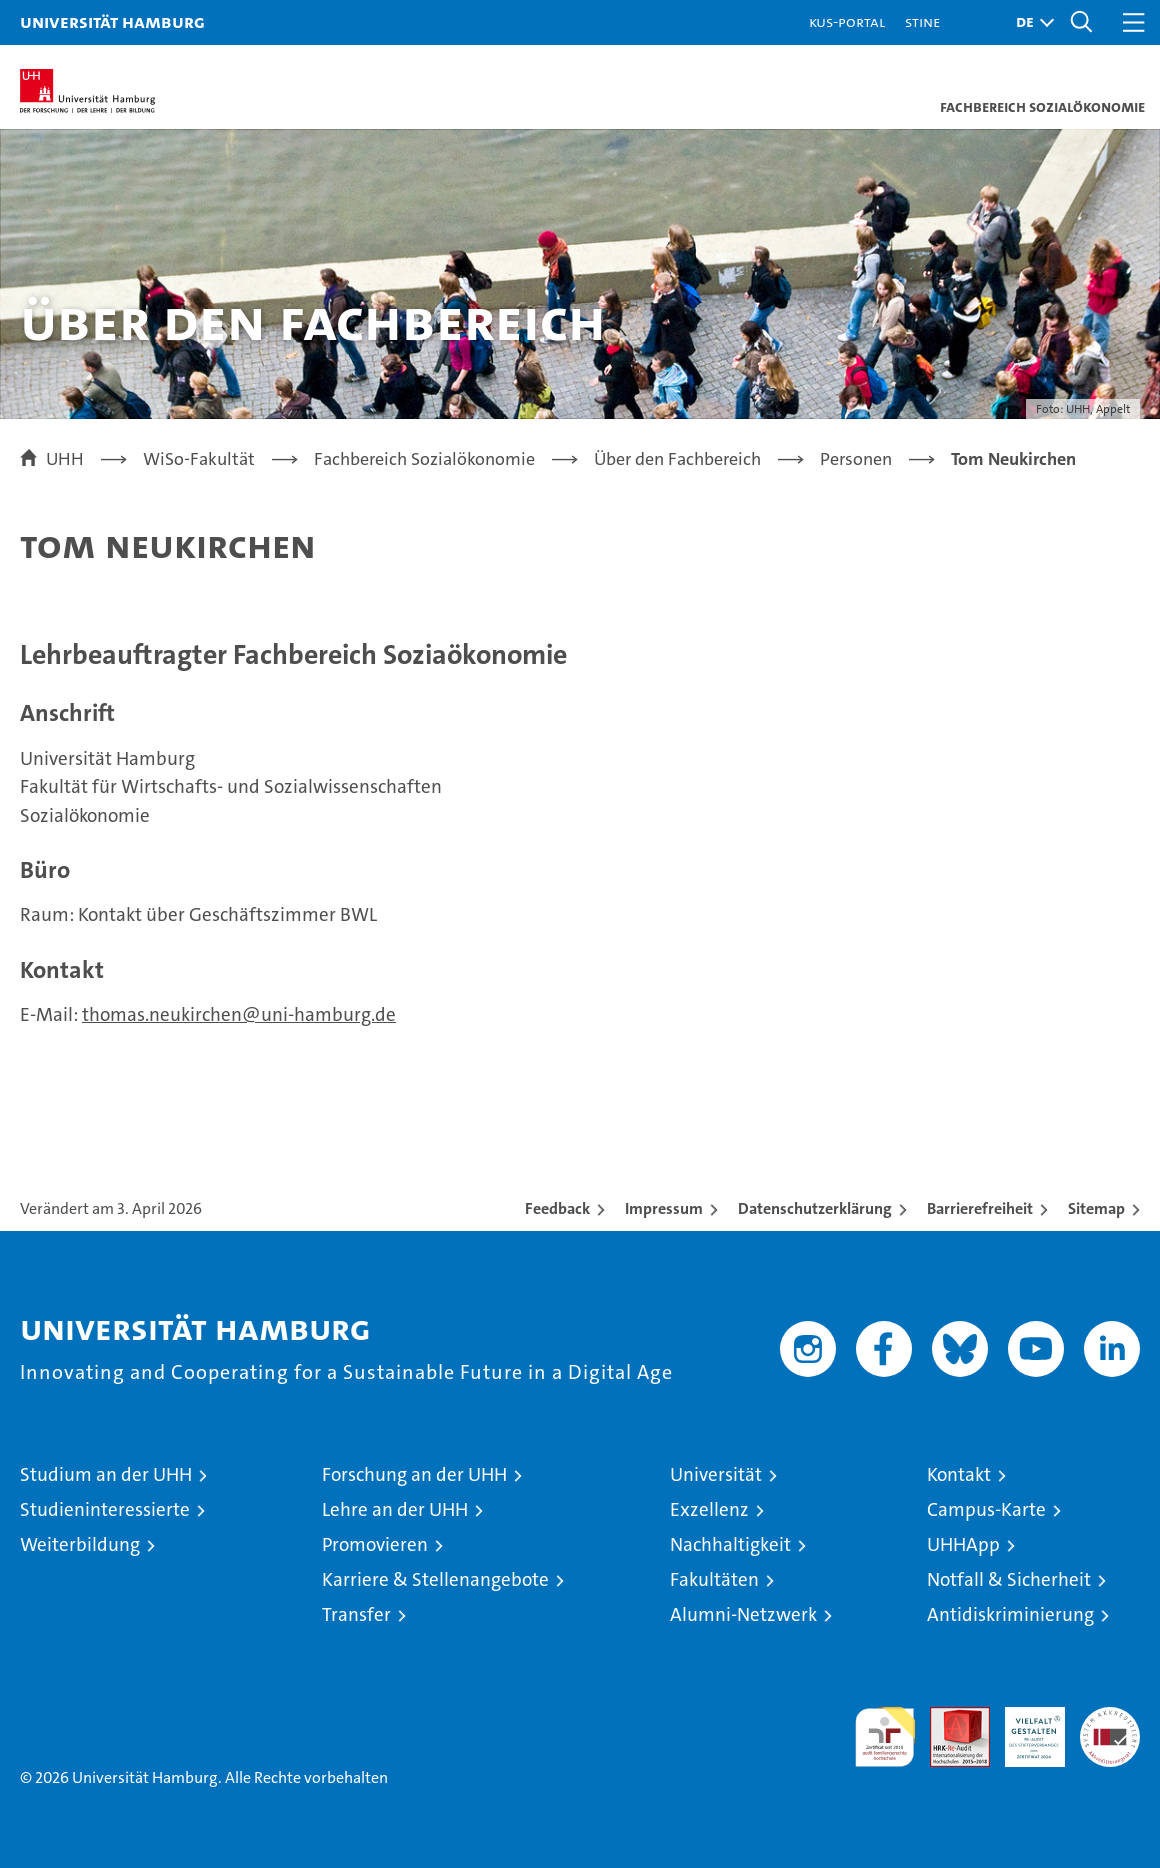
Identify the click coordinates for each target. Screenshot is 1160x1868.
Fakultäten (714, 1579)
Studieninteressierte (105, 1509)
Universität (716, 1474)
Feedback (557, 1208)
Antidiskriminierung (1010, 1614)
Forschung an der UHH (414, 1474)
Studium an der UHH (106, 1474)
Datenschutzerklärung (815, 1208)
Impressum (664, 1208)
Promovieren (375, 1544)
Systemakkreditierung (1110, 1717)
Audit (949, 1717)
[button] (1030, 22)
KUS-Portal (847, 21)
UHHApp (963, 1544)
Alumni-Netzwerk (743, 1614)
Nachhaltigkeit (730, 1544)
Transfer (356, 1614)
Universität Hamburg (112, 21)
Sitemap (1096, 1208)
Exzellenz (709, 1509)
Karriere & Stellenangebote (435, 1579)
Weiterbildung (80, 1544)
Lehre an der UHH (395, 1509)
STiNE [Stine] (922, 21)
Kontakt (959, 1474)
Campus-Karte (986, 1509)
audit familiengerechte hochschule (885, 1737)
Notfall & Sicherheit (1009, 1579)
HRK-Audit (1024, 1728)
